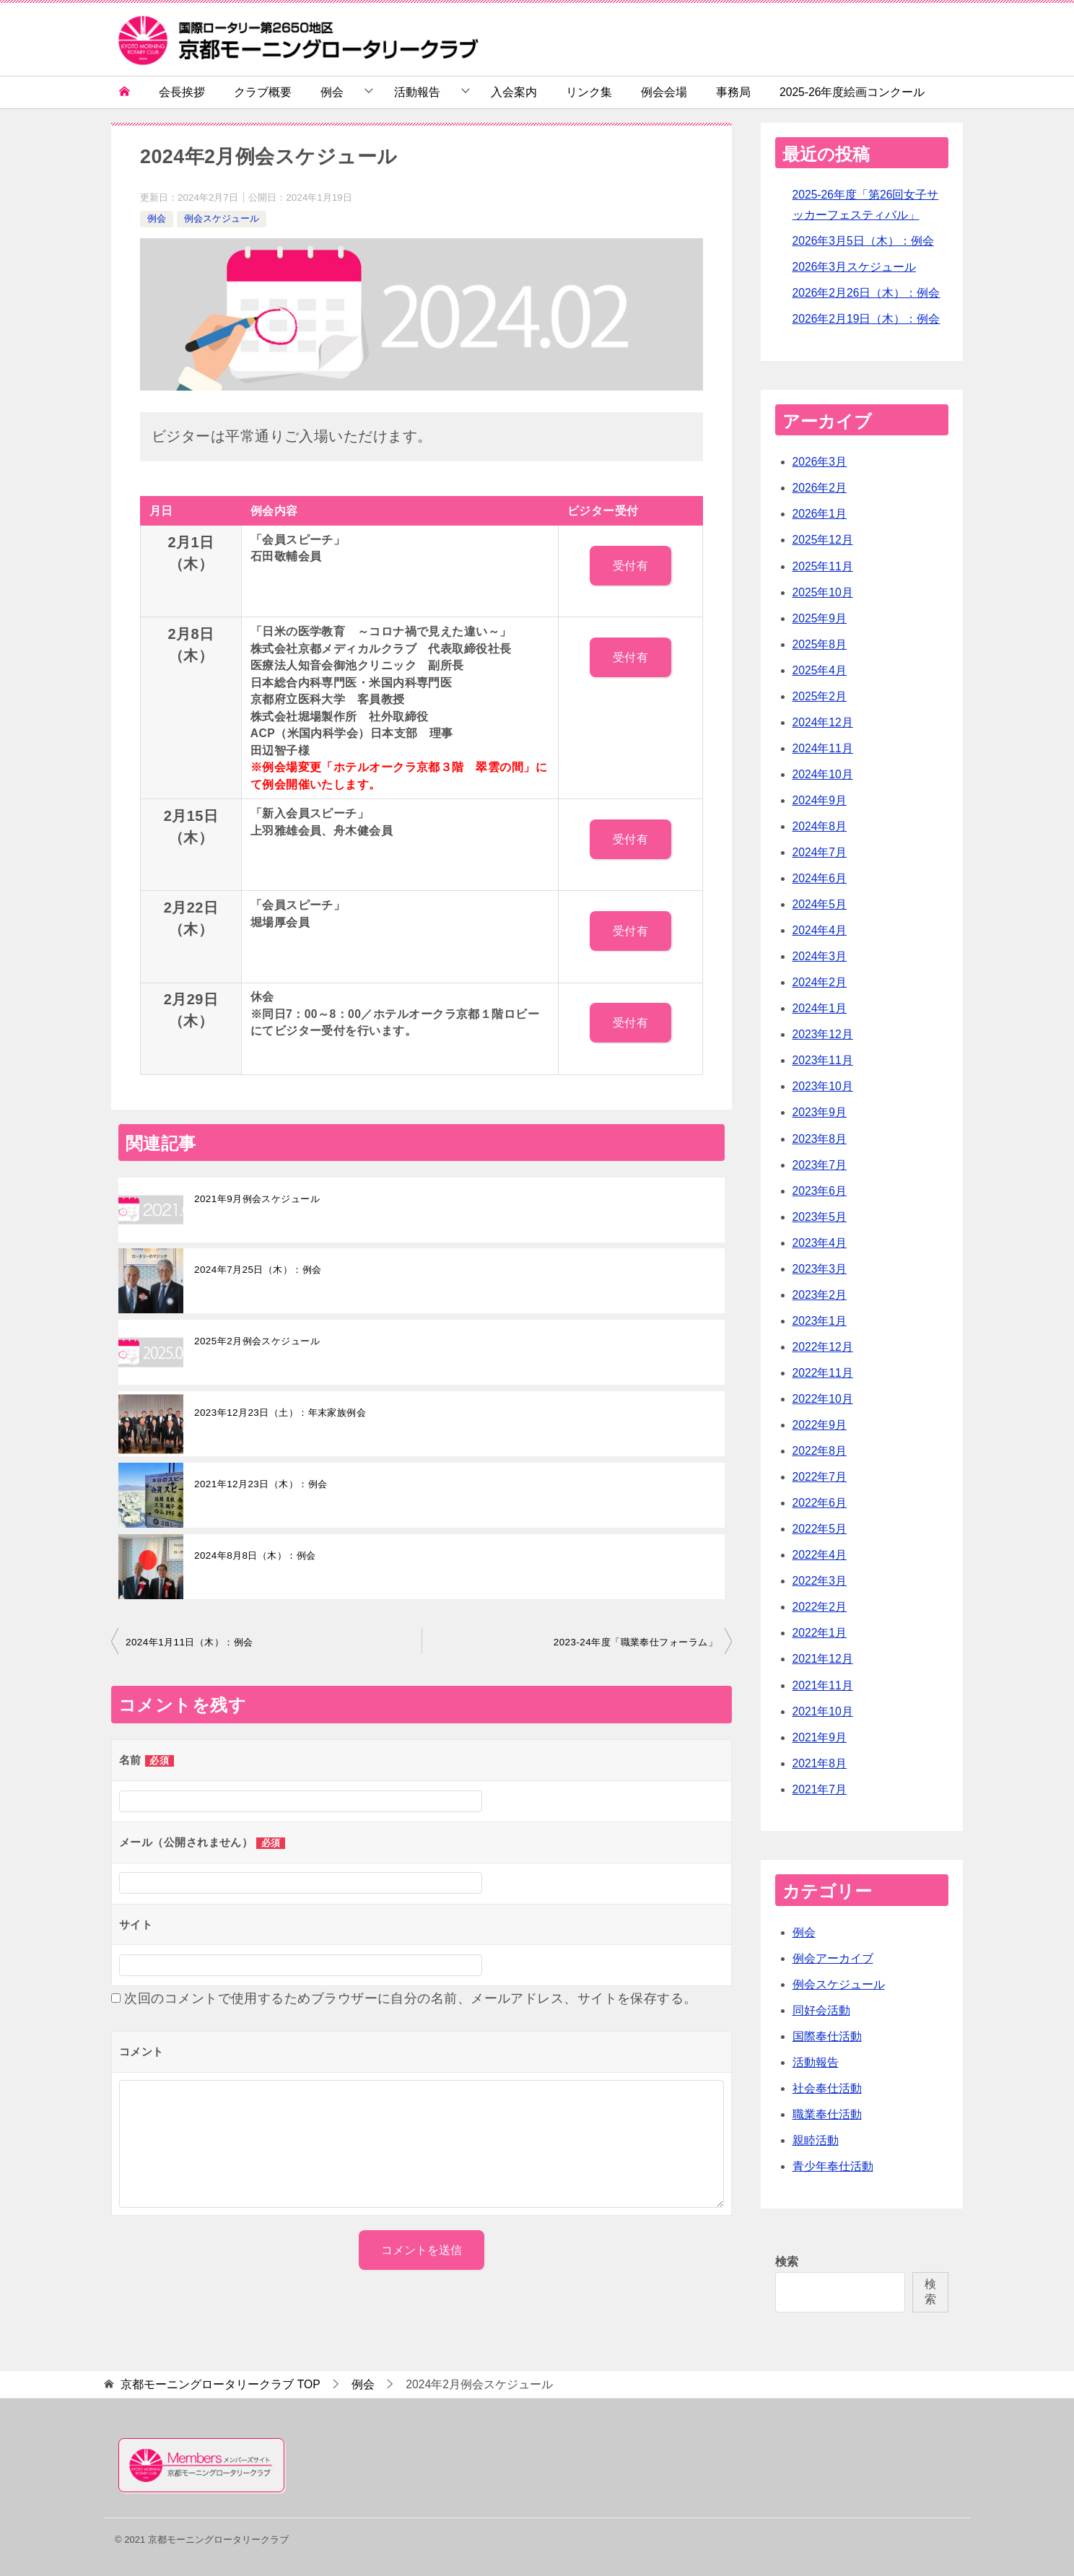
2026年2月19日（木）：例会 (866, 319)
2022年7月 (820, 1477)
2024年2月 (820, 982)
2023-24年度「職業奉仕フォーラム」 (635, 1642)
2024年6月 (820, 878)
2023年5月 (820, 1217)
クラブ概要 (263, 92)
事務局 (733, 92)
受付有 (630, 566)
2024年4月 (820, 930)
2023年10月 (823, 1086)
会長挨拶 (182, 92)
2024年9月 (820, 800)
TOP (220, 2384)
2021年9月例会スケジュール (257, 1198)
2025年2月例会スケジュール (257, 1341)
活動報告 (417, 92)
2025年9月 (820, 618)
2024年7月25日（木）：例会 (257, 1269)
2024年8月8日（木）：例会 (255, 1555)
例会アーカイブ (833, 1958)
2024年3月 (820, 956)
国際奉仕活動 (827, 2036)
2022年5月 (820, 1529)
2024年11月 (823, 748)
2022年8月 (820, 1451)
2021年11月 (823, 1685)
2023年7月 (820, 1165)
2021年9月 (820, 1737)
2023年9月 (820, 1112)
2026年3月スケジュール (855, 267)
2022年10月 (823, 1399)
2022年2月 (820, 1607)
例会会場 (664, 92)
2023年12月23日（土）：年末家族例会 (280, 1412)
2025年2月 (820, 696)
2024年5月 (820, 904)
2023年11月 (823, 1060)
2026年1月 (820, 514)
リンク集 (589, 92)
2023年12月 (823, 1034)
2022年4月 (820, 1555)
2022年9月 (820, 1425)
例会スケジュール (221, 218)
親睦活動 (816, 2140)
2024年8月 (820, 826)
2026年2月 (820, 488)
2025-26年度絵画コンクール (852, 92)
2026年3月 (820, 462)
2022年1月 (820, 1633)
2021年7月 (820, 1789)
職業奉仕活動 (827, 2114)
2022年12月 (823, 1347)
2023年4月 (820, 1243)
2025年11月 (823, 566)
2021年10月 (823, 1711)
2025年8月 (820, 644)
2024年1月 (820, 1008)
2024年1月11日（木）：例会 (189, 1642)
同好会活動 (821, 2010)
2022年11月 (823, 1373)
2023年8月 (820, 1139)
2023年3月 (820, 1269)
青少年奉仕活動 (833, 2166)
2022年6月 (820, 1503)
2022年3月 (820, 1581)
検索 (786, 2261)
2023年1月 (820, 1321)
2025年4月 (820, 670)
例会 (332, 92)
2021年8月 (820, 1763)
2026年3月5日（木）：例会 (863, 241)
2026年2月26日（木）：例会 (866, 293)
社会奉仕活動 (827, 2088)
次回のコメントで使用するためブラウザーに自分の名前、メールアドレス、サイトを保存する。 (410, 1998)
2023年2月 (820, 1295)
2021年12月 (823, 1659)
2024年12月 (823, 722)
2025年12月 (823, 540)
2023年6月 (820, 1191)
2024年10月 (823, 774)
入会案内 (514, 92)
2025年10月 (823, 592)
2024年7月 (820, 852)
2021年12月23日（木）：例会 (260, 1484)
